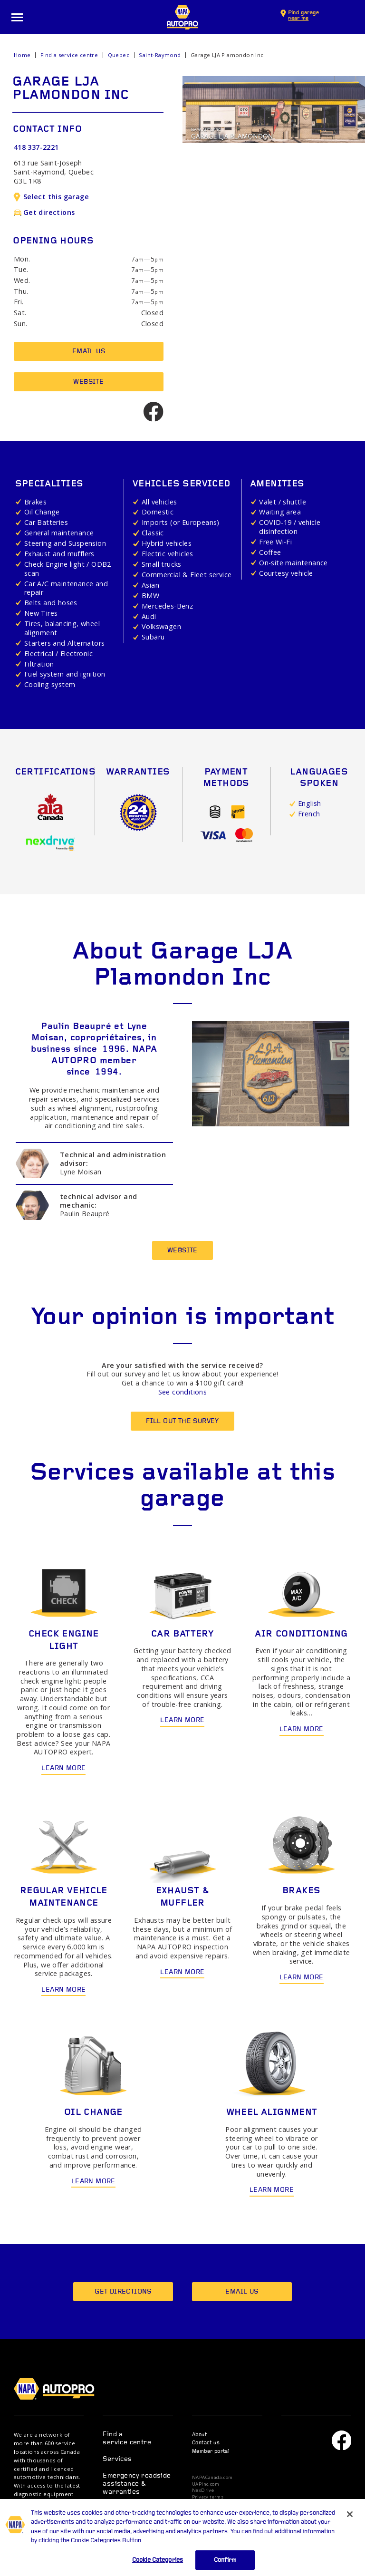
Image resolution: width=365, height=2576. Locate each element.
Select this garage (51, 196)
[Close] (349, 2526)
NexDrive (203, 2490)
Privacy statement (213, 2504)
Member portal (211, 2451)
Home (22, 54)
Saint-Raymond (160, 54)
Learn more (63, 1768)
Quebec (118, 54)
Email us (88, 351)
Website (88, 382)
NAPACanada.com (212, 2477)
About (199, 2435)
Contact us (206, 2443)
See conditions (182, 1391)
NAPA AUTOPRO (182, 17)
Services (117, 2459)
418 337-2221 (36, 147)
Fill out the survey (182, 1421)
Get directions (44, 212)
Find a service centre (69, 54)
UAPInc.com (205, 2484)
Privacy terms (207, 2497)
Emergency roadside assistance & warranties (137, 2484)
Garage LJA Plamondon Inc (227, 54)
